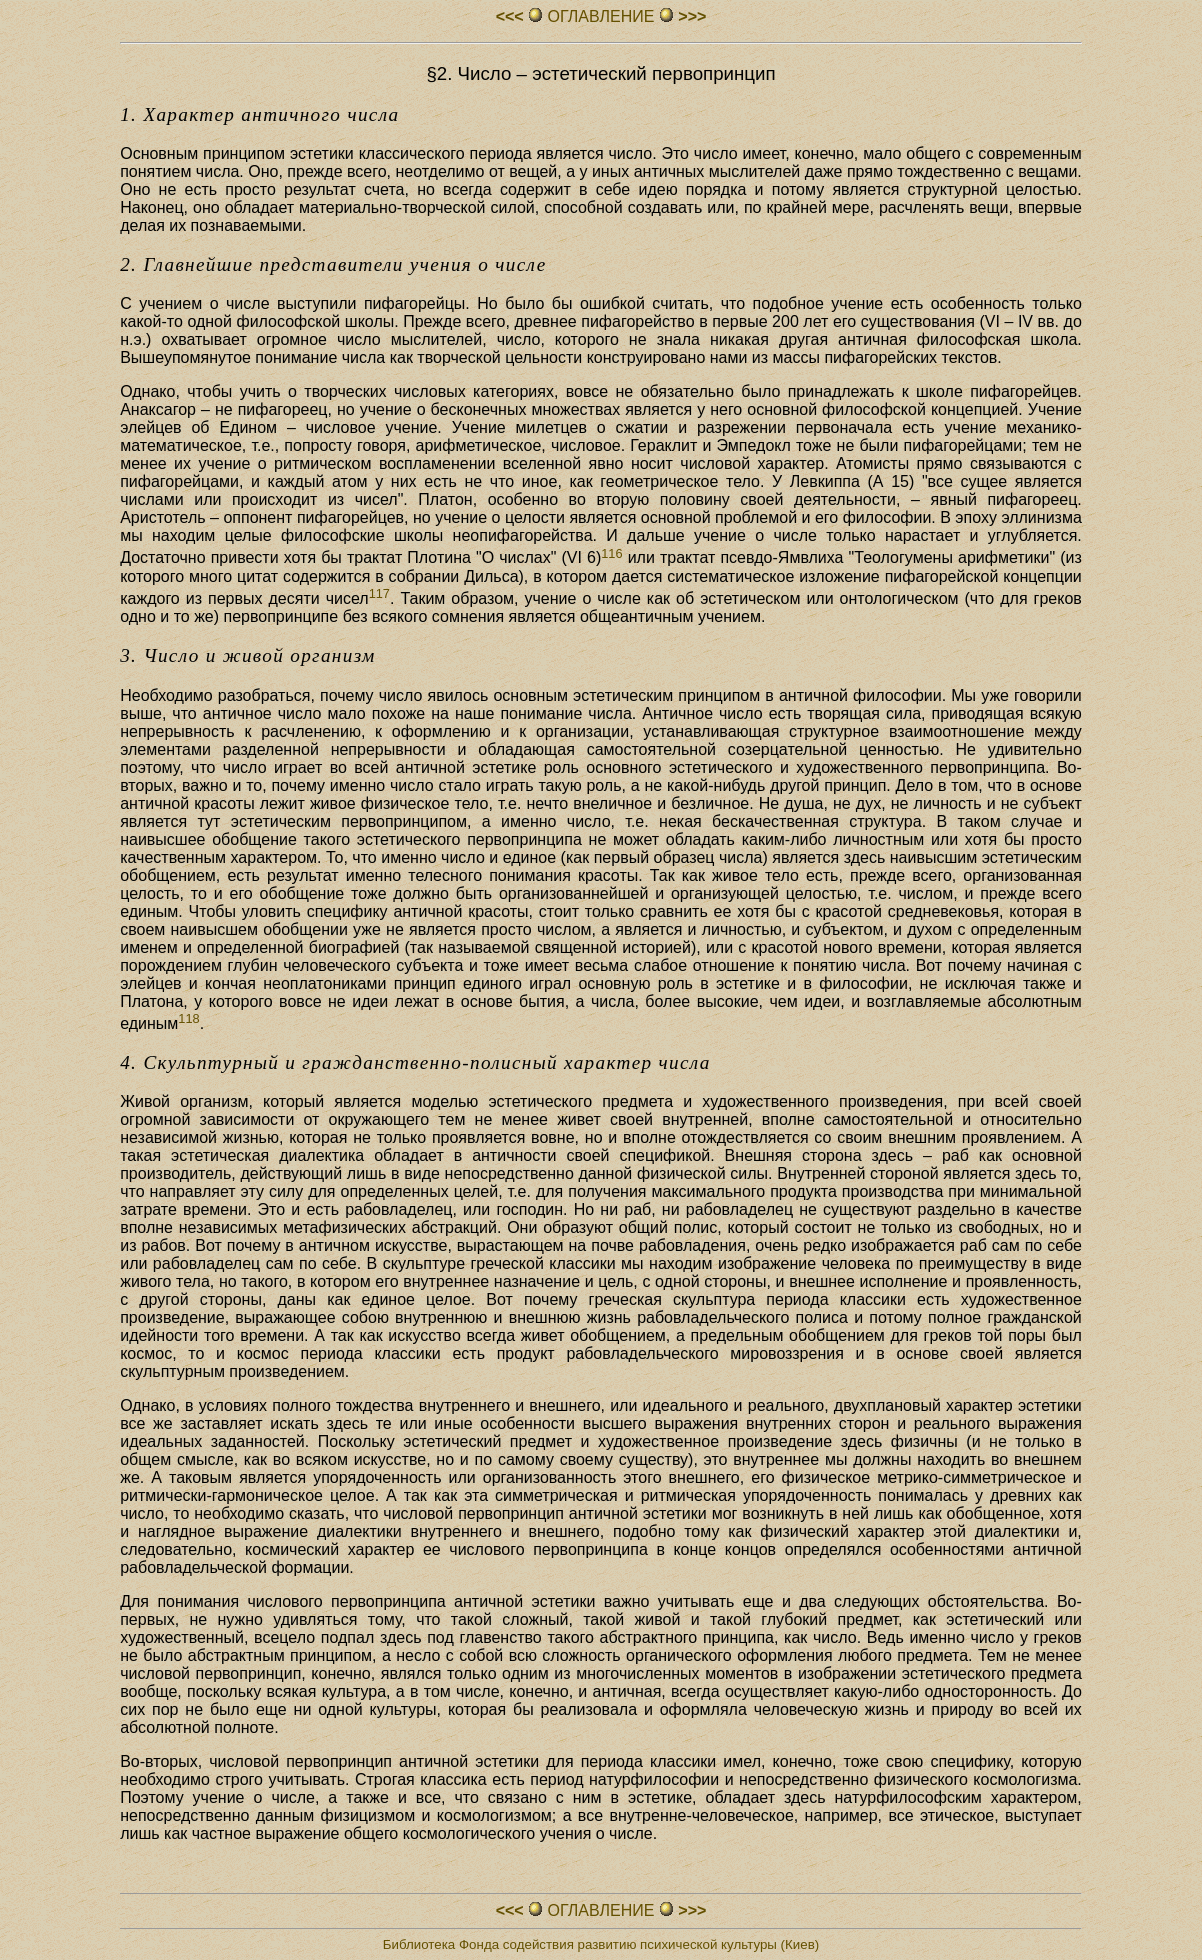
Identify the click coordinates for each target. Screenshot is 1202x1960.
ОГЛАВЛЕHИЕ (601, 16)
